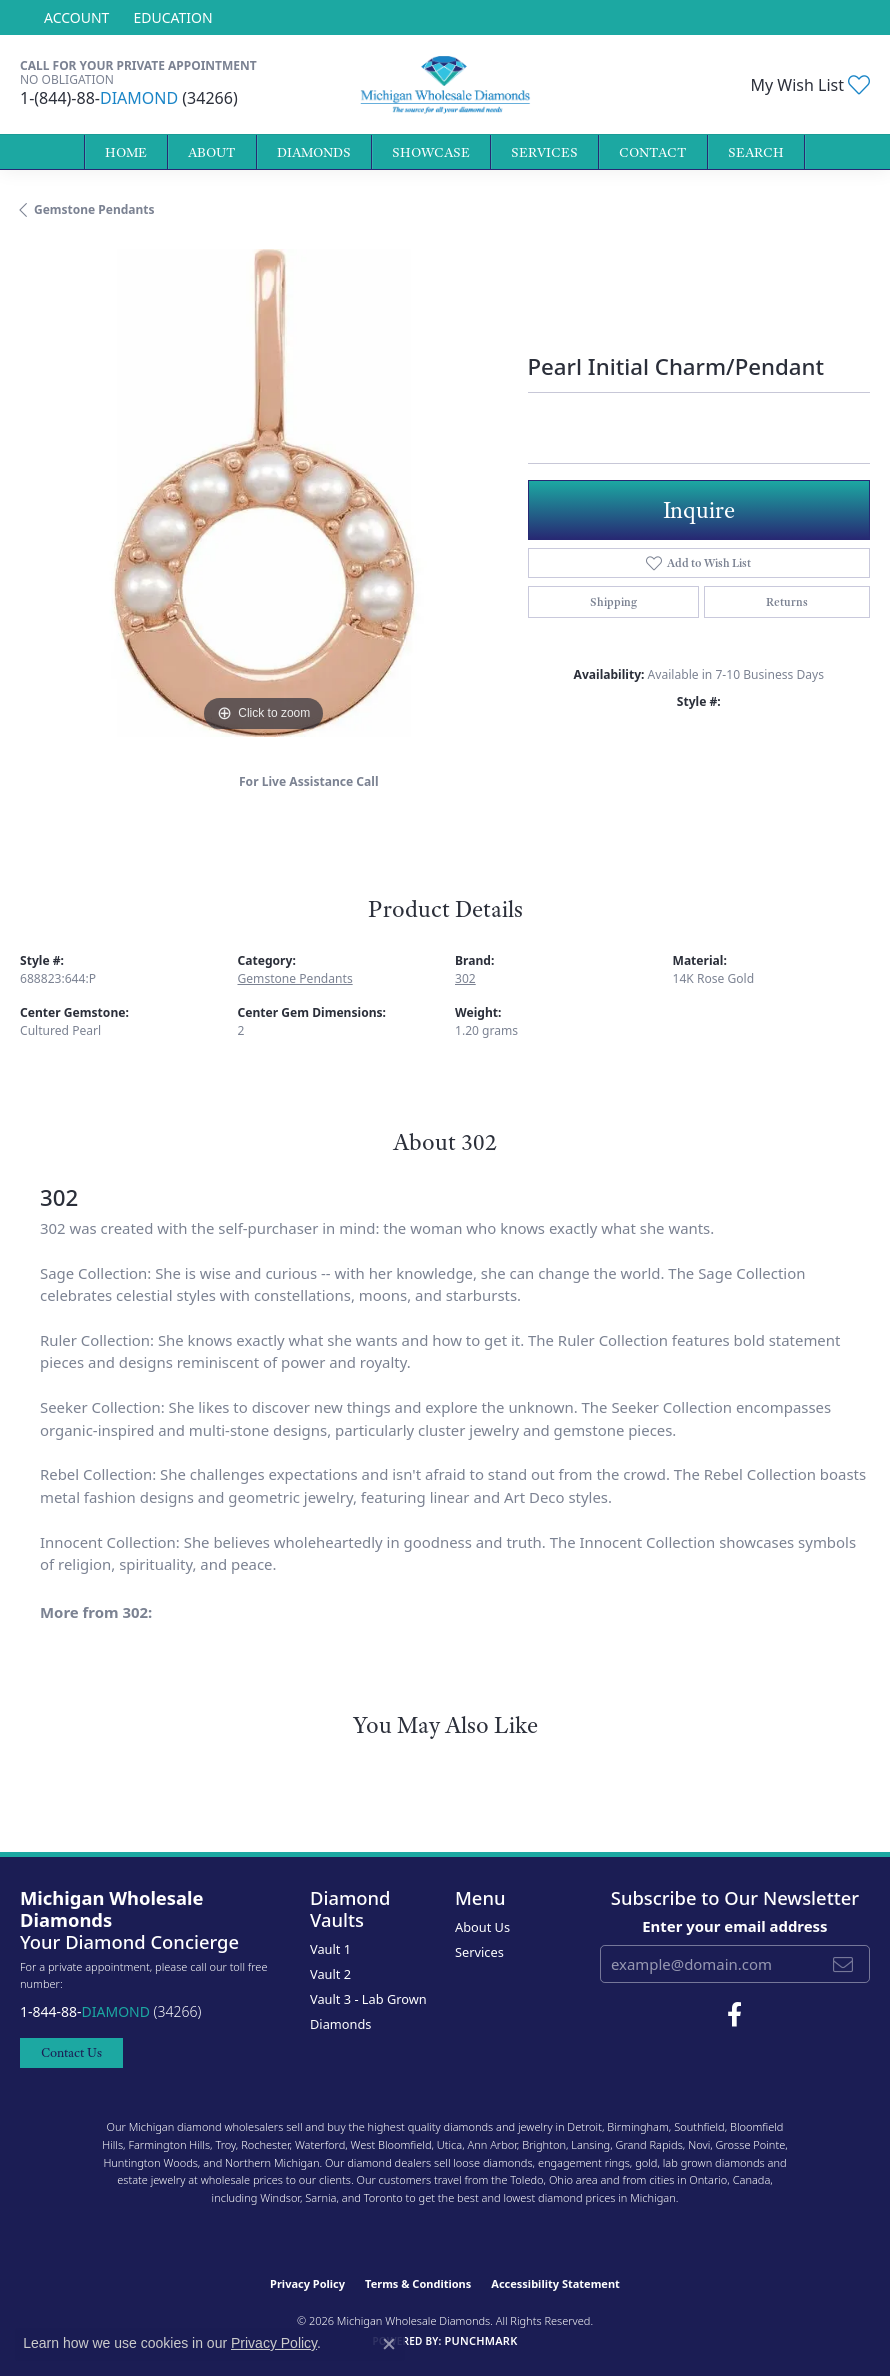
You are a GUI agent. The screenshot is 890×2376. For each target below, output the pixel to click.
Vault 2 (330, 1974)
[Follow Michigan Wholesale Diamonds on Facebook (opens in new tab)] (734, 2015)
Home (126, 152)
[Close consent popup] (389, 2344)
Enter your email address (734, 1926)
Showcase (431, 152)
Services (544, 152)
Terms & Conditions (418, 2283)
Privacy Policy (307, 2283)
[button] (74, 17)
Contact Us (71, 2052)
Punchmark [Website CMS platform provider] (480, 2340)
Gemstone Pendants (94, 209)
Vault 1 (330, 1949)
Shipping (613, 602)
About (212, 152)
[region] (264, 493)
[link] (170, 17)
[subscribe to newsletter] (843, 1964)
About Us (482, 1927)
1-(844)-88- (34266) (129, 98)
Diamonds (314, 152)
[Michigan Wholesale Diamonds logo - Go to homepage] (445, 84)
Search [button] (756, 152)
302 (465, 978)
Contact (653, 152)
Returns (787, 602)
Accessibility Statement (555, 2283)
